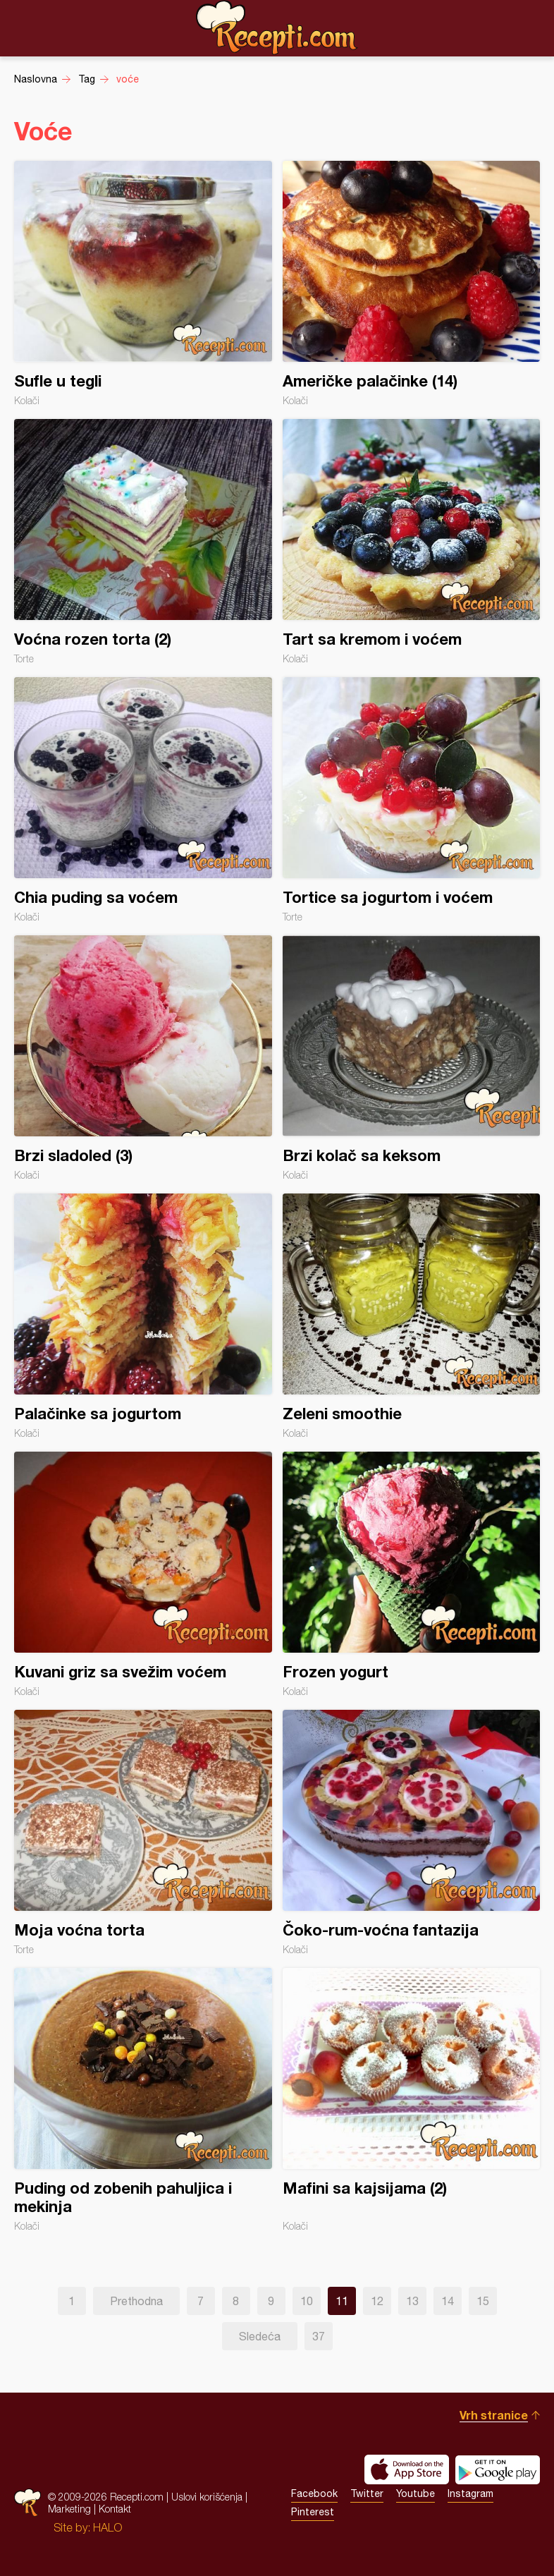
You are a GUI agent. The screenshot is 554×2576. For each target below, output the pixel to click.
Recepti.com (277, 27)
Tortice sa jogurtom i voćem (412, 800)
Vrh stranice (494, 2415)
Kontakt (115, 2509)
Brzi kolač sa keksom (412, 1058)
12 (377, 2301)
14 (447, 2301)
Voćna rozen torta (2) (143, 541)
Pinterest (312, 2511)
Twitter (366, 2493)
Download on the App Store (406, 2469)
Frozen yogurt (412, 1574)
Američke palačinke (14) (412, 283)
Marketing (69, 2509)
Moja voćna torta (143, 1832)
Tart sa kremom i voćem (412, 541)
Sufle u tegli (143, 283)
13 (412, 2301)
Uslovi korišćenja (206, 2497)
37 (318, 2336)
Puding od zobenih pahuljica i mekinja (143, 2100)
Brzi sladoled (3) (143, 1058)
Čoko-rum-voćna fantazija (412, 1832)
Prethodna (136, 2301)
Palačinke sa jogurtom (143, 1316)
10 (306, 2301)
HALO (107, 2527)
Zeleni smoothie (412, 1316)
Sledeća (260, 2336)
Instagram (470, 2493)
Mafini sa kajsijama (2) (412, 2100)
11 (342, 2301)
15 (482, 2301)
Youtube (415, 2493)
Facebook (314, 2493)
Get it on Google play (497, 2469)
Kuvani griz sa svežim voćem (143, 1574)
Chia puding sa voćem (143, 800)
